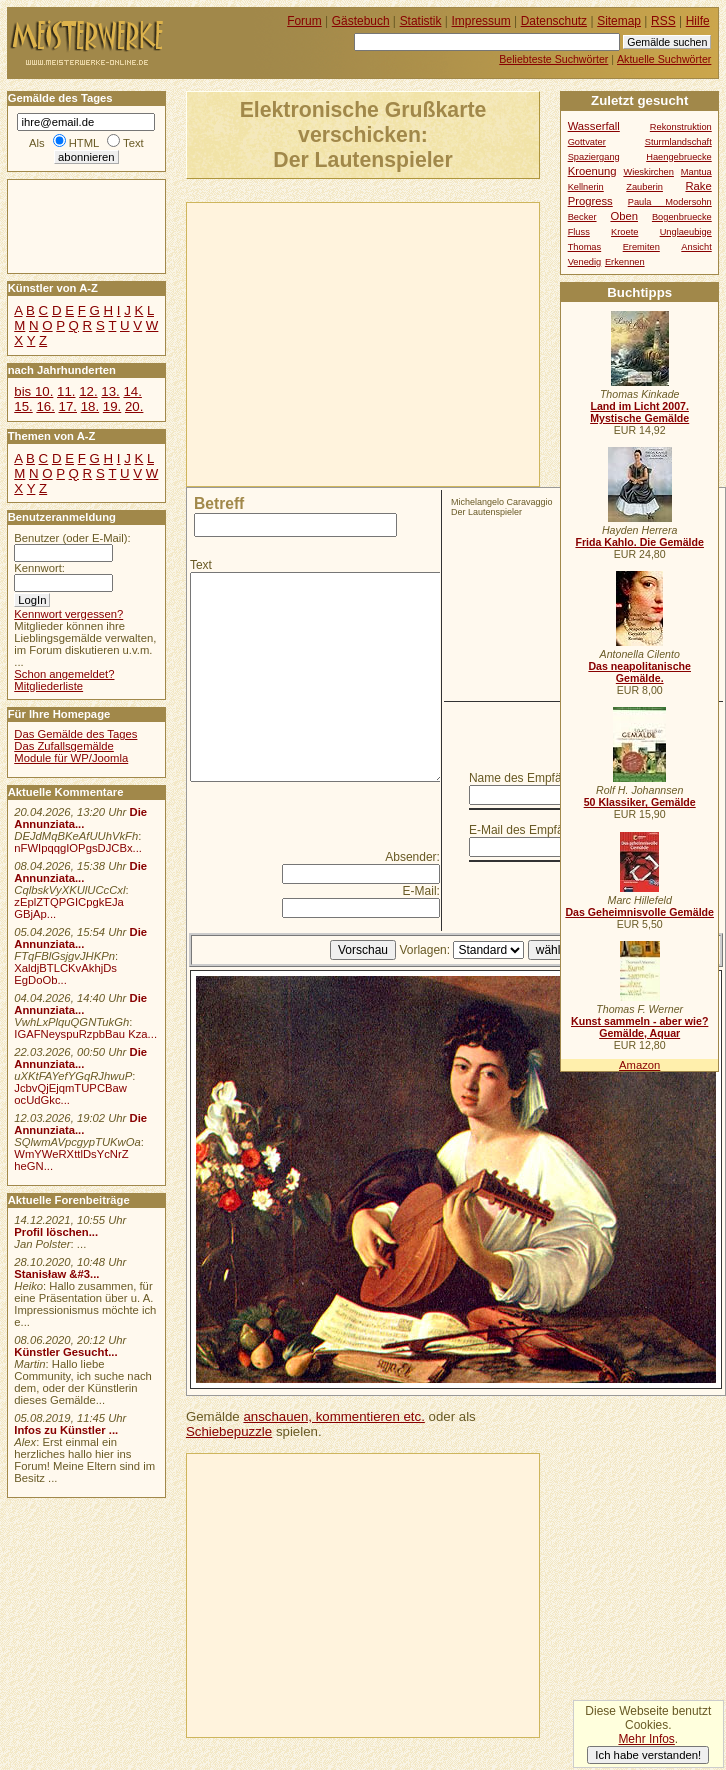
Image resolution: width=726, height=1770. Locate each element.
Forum (304, 21)
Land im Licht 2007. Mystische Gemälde (639, 412)
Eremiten (641, 247)
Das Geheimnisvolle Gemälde (639, 912)
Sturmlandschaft (678, 142)
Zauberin (644, 187)
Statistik (421, 21)
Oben (624, 216)
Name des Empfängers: (532, 778)
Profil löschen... (56, 1232)
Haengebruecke (679, 157)
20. (134, 406)
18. (90, 406)
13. (110, 391)
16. (45, 406)
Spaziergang (594, 157)
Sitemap (619, 21)
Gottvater (587, 142)
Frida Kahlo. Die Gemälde (639, 542)
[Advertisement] (399, 343)
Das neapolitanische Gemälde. (639, 672)
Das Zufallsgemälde (64, 746)
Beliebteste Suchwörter (553, 59)
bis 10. (33, 391)
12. (88, 391)
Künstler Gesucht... (65, 1352)
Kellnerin (586, 187)
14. (132, 391)
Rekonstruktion (681, 127)
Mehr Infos (646, 1739)
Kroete (624, 232)
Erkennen (625, 262)
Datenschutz (554, 21)
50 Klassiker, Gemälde (640, 802)
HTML (84, 143)
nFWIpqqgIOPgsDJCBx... (78, 848)
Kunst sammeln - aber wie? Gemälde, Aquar (639, 1027)
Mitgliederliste (48, 686)
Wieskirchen (648, 172)
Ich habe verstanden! (648, 1755)
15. (23, 406)
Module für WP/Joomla (71, 758)
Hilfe (698, 21)
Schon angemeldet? (64, 674)
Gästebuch (361, 21)
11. (66, 391)
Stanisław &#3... (56, 1274)
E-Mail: (421, 891)
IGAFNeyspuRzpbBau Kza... (85, 1034)
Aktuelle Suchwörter (664, 59)
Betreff (219, 503)
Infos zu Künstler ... (66, 1430)
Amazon (639, 1065)
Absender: (412, 857)
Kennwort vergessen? (68, 614)
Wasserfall (594, 126)
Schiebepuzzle (229, 1431)
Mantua (696, 172)
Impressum (481, 21)
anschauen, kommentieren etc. (333, 1416)
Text (201, 565)
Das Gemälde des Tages (75, 734)
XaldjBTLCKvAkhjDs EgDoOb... (65, 974)
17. (68, 406)
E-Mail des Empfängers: (533, 830)
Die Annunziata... (80, 818)
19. (112, 406)
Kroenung (592, 171)
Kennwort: (39, 568)
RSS (663, 21)
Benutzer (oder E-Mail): (72, 538)
